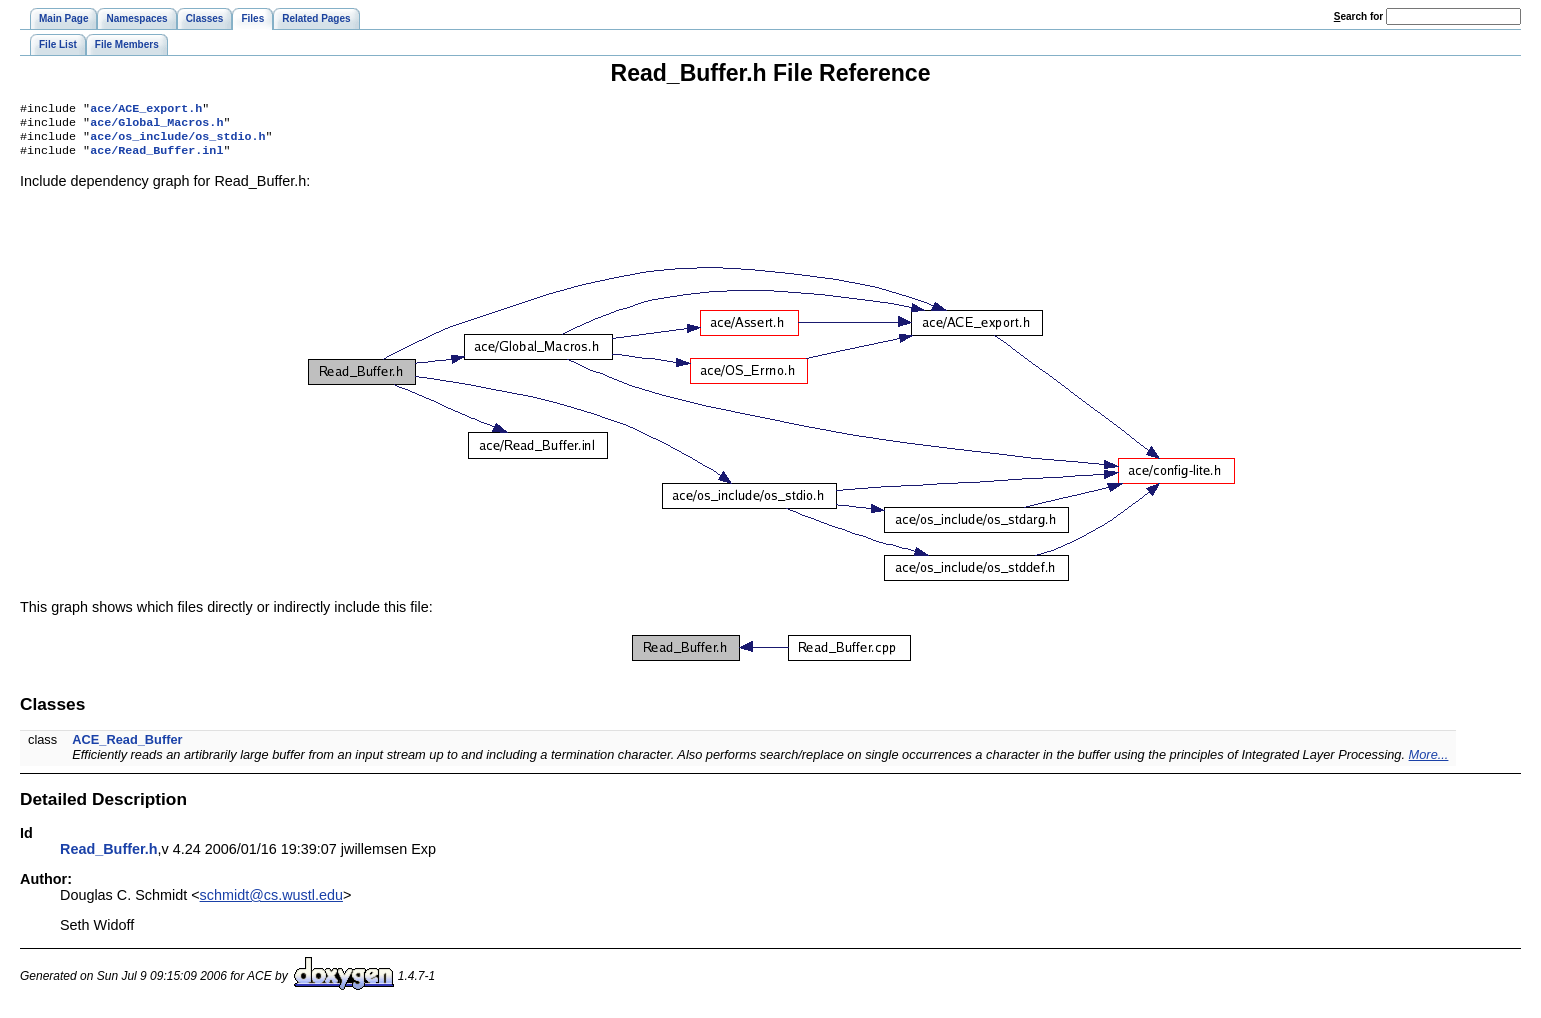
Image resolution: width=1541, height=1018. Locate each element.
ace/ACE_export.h (146, 110)
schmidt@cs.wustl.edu (271, 903)
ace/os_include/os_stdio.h (177, 142)
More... (1429, 762)
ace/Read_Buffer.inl (156, 158)
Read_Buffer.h (109, 857)
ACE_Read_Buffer (127, 747)
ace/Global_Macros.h (156, 126)
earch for (1358, 16)
